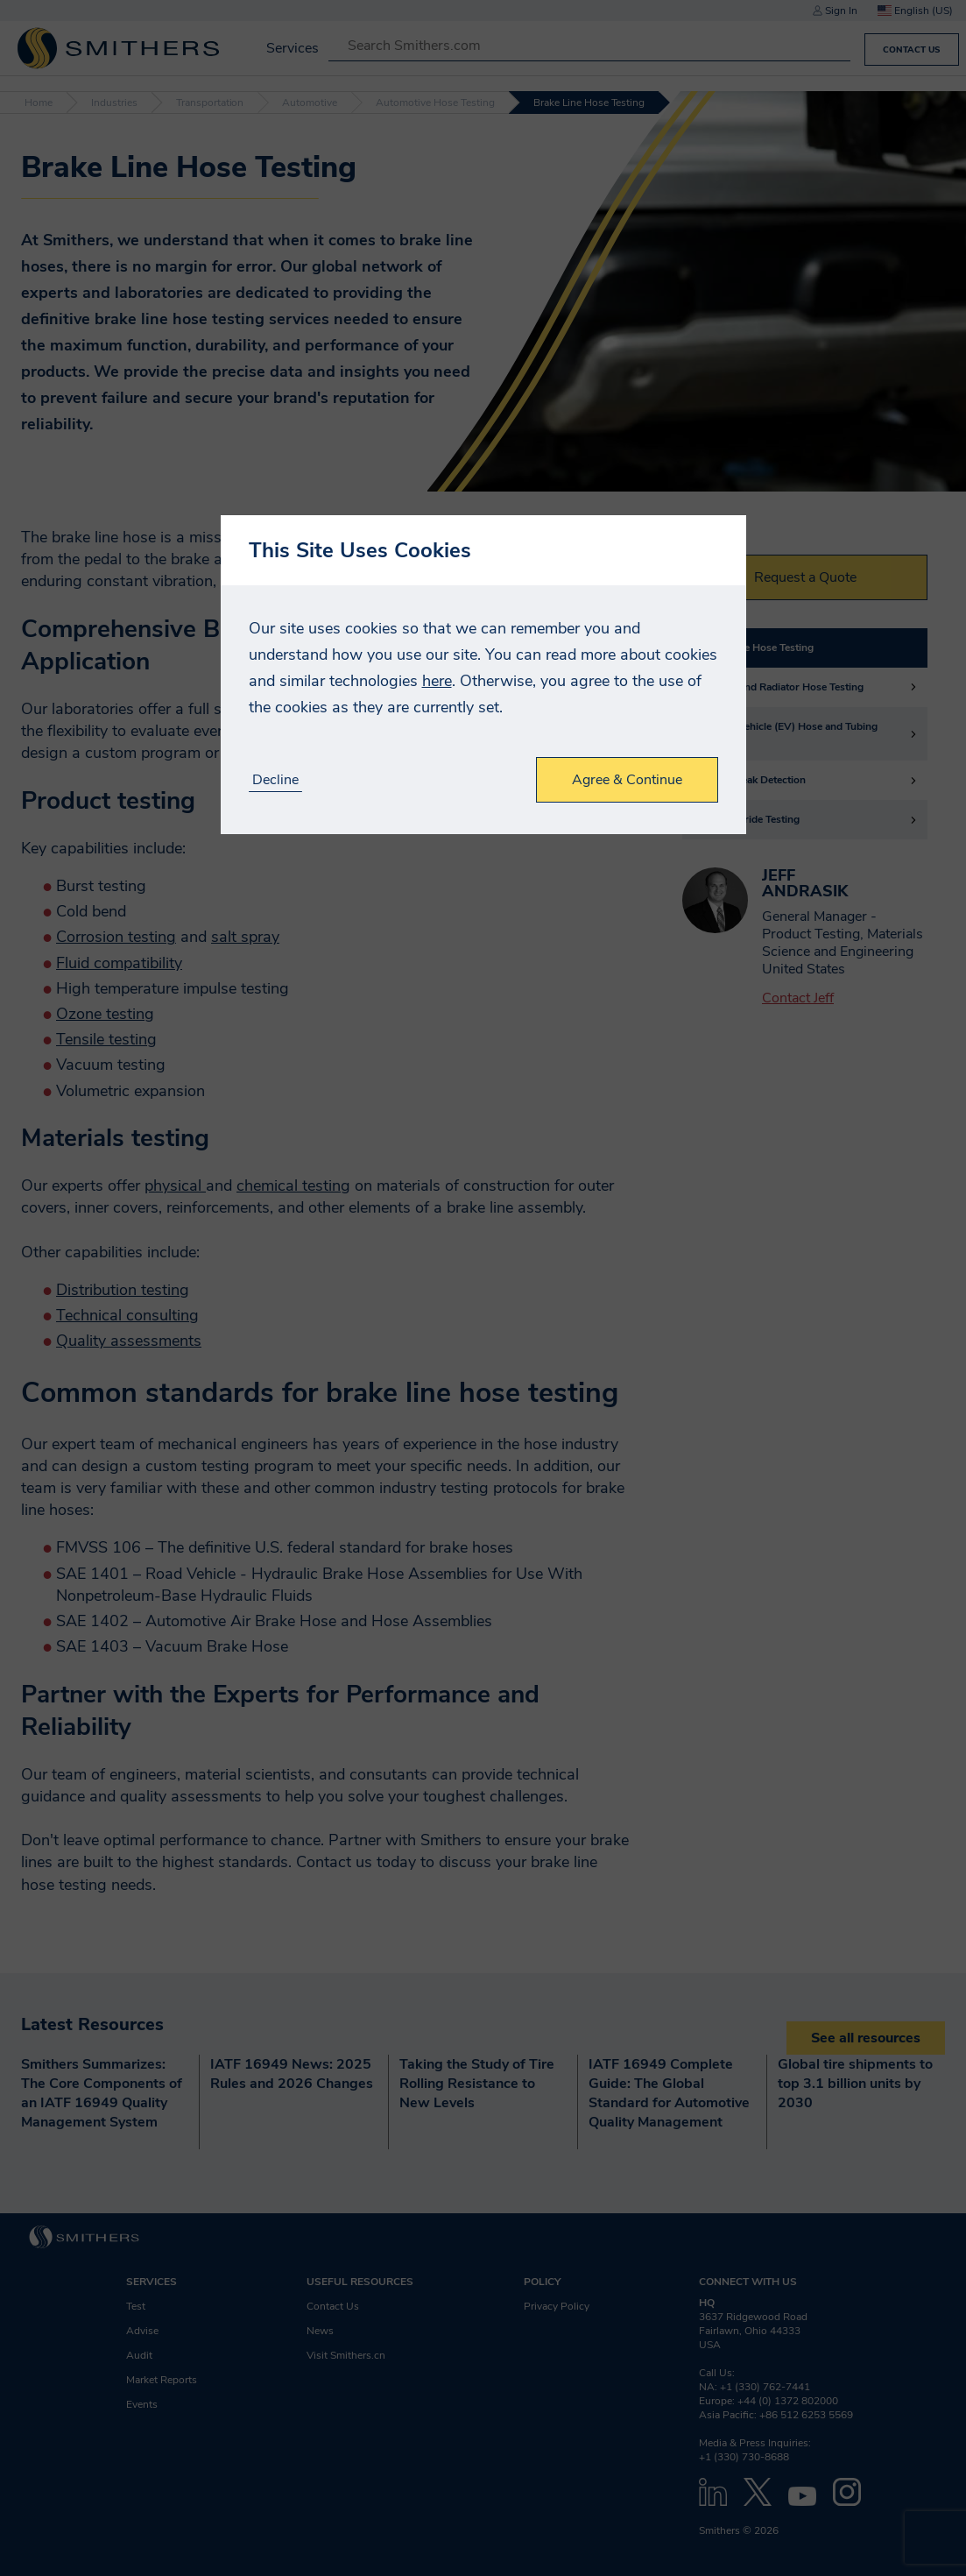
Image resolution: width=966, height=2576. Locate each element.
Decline (275, 780)
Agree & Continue (627, 779)
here (437, 680)
